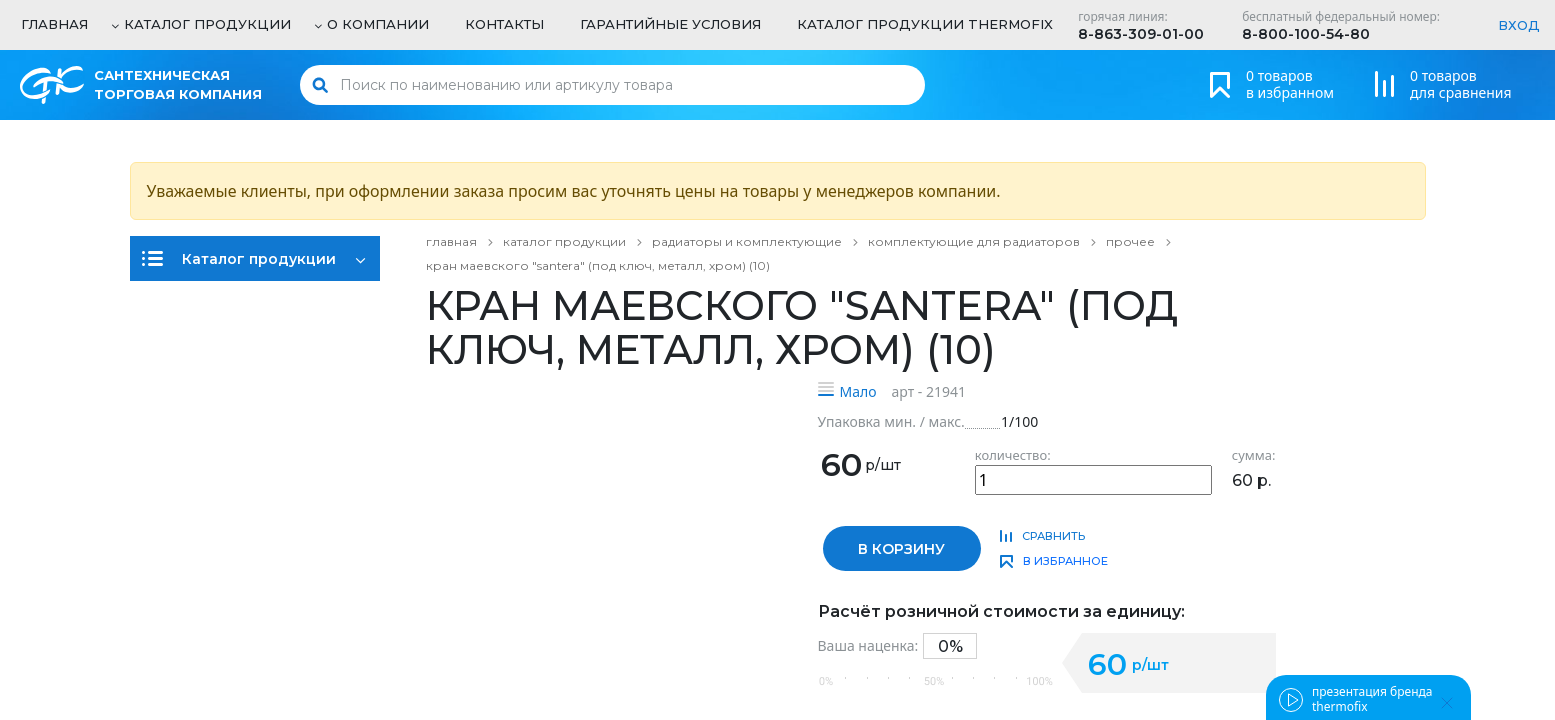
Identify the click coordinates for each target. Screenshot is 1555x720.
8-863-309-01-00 (1141, 34)
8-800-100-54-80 (1306, 34)
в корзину (901, 549)
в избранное (1065, 561)
